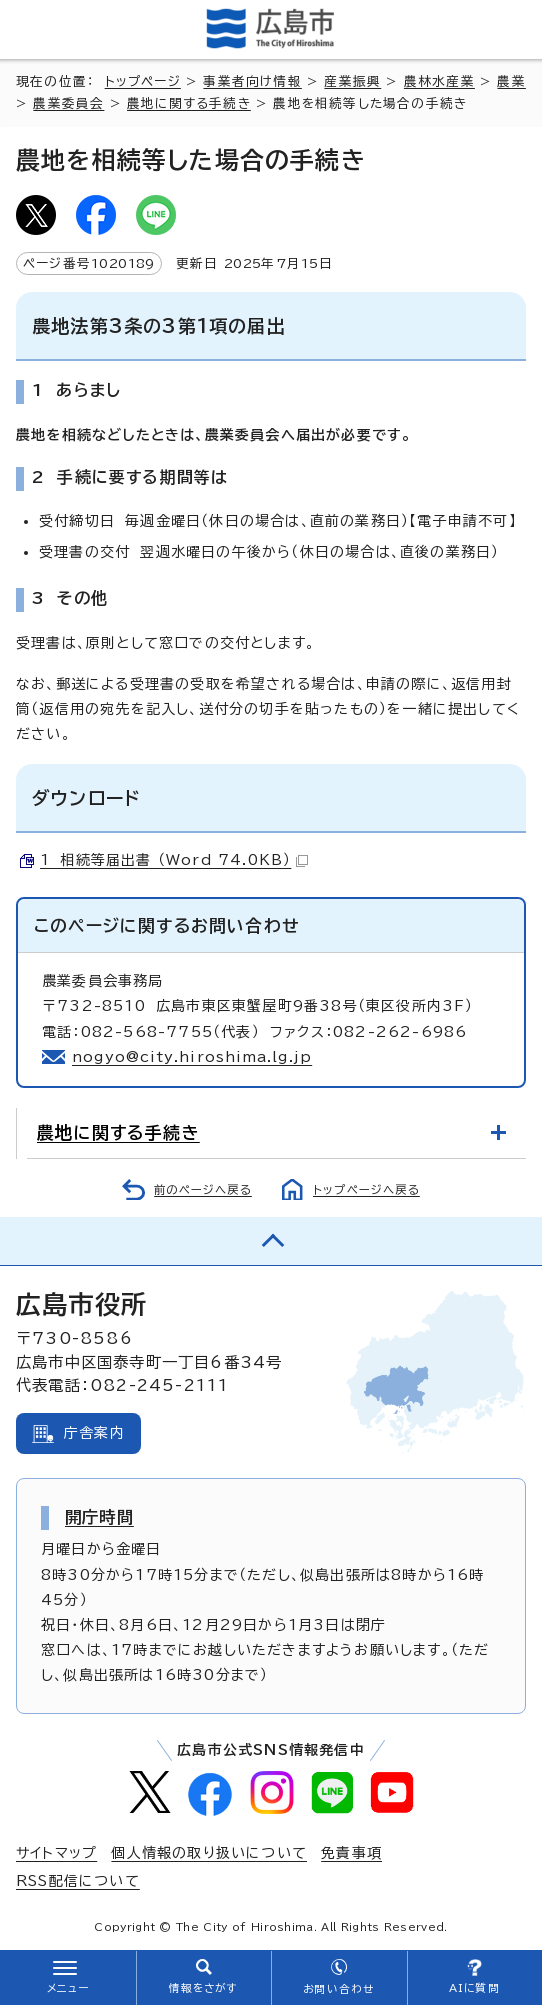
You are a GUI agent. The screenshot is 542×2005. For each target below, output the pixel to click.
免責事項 (351, 1853)
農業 (511, 81)
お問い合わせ (338, 1989)
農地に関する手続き (189, 103)
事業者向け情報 (252, 81)
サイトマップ (56, 1853)
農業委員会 (68, 103)
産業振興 (352, 81)
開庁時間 (99, 1517)
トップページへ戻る (366, 1189)
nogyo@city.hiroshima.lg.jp (192, 1057)
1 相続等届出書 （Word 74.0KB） (174, 860)
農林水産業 (439, 81)
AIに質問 (474, 1988)
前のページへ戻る (203, 1189)
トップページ (143, 81)
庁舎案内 (94, 1433)
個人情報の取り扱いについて (209, 1853)
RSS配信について (78, 1881)
